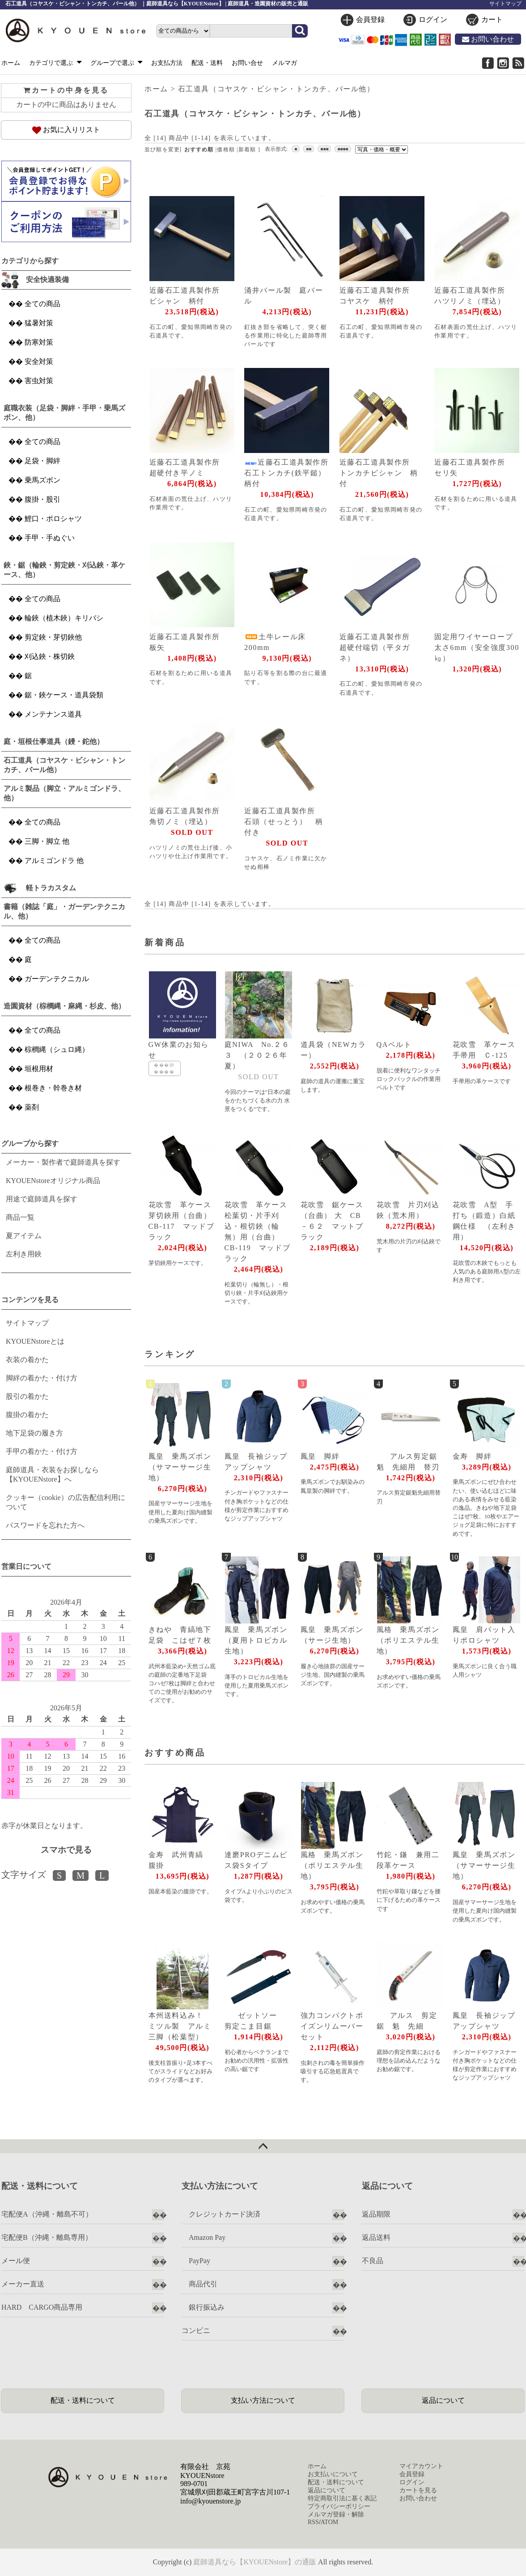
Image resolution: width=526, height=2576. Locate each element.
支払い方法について (263, 2400)
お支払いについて (333, 2474)
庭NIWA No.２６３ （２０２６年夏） (257, 1055)
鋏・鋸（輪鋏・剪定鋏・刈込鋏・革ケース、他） (64, 569)
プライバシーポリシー (339, 2506)
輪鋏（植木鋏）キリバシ (64, 618)
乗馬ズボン (42, 480)
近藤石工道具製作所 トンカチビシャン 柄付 (378, 472)
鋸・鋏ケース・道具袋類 (64, 695)
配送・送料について (83, 2400)
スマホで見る (66, 1849)
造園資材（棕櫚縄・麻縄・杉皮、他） (64, 1006)
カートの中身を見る (66, 90)
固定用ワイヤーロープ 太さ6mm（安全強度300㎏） (477, 647)
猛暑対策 (39, 323)
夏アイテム (24, 1235)
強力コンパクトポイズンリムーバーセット (332, 2026)
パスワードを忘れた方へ (45, 1525)
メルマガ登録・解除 (336, 2514)
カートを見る (418, 2490)
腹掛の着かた (27, 1414)
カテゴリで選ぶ (55, 63)
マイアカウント (421, 2466)
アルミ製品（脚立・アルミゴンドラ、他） (64, 793)
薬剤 (32, 1107)
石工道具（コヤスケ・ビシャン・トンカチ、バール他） (276, 89)
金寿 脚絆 (472, 1456)
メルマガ (284, 63)
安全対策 (39, 361)
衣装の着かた (27, 1359)
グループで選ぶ (116, 63)
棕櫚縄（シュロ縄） (57, 1049)
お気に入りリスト (66, 129)
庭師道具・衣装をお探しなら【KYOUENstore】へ (52, 1474)
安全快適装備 (47, 279)
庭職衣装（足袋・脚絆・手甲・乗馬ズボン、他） (64, 412)
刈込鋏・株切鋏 (50, 656)
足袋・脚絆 (42, 461)
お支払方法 (166, 63)
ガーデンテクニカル (57, 979)
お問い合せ (247, 63)
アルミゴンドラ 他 (54, 860)
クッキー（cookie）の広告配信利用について (65, 1502)
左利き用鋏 (24, 1254)
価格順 (226, 149)
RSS (313, 2522)
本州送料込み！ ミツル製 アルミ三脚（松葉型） (180, 2026)
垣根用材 (39, 1068)
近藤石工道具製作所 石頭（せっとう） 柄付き (283, 821)
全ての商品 (42, 304)
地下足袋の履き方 (34, 1433)
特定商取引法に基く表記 (342, 2498)
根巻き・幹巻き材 (53, 1088)
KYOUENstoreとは (35, 1341)
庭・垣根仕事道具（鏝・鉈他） (54, 741)
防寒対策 (39, 342)
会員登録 (370, 19)
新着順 (247, 149)
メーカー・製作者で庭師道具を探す (63, 1162)
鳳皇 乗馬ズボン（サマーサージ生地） (180, 1467)
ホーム (10, 63)
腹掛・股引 (42, 499)
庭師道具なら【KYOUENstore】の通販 (254, 2562)
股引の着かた (27, 1396)
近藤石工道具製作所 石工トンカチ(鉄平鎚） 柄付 (290, 472)
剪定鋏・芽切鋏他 (53, 637)
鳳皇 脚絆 (320, 1456)
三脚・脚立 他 (47, 841)
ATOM (329, 2522)
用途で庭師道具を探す (41, 1199)
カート (492, 19)
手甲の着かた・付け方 (41, 1451)
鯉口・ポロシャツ (53, 518)
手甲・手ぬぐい (50, 538)
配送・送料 (207, 63)
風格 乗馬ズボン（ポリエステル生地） (408, 1640)
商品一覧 (20, 1217)
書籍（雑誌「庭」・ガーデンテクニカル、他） (64, 911)
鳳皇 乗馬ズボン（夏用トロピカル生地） (256, 1640)
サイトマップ (505, 3)
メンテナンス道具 (53, 714)
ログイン (433, 19)
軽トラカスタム (51, 888)
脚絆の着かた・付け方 (41, 1378)
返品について (443, 2400)
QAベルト (394, 1044)
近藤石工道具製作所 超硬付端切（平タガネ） (378, 647)
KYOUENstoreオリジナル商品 (53, 1180)
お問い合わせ (488, 39)
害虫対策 (39, 380)
